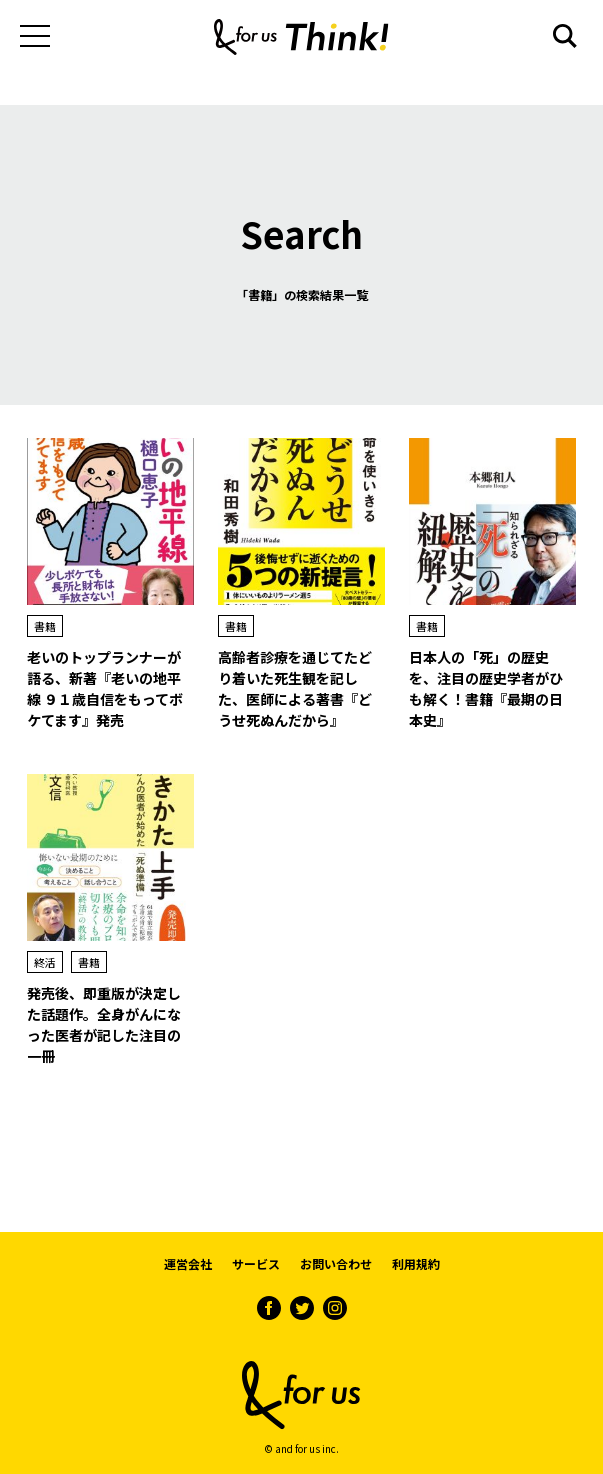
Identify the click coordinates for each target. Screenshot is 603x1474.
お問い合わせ (336, 1263)
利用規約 (416, 1263)
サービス (256, 1263)
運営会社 (188, 1263)
